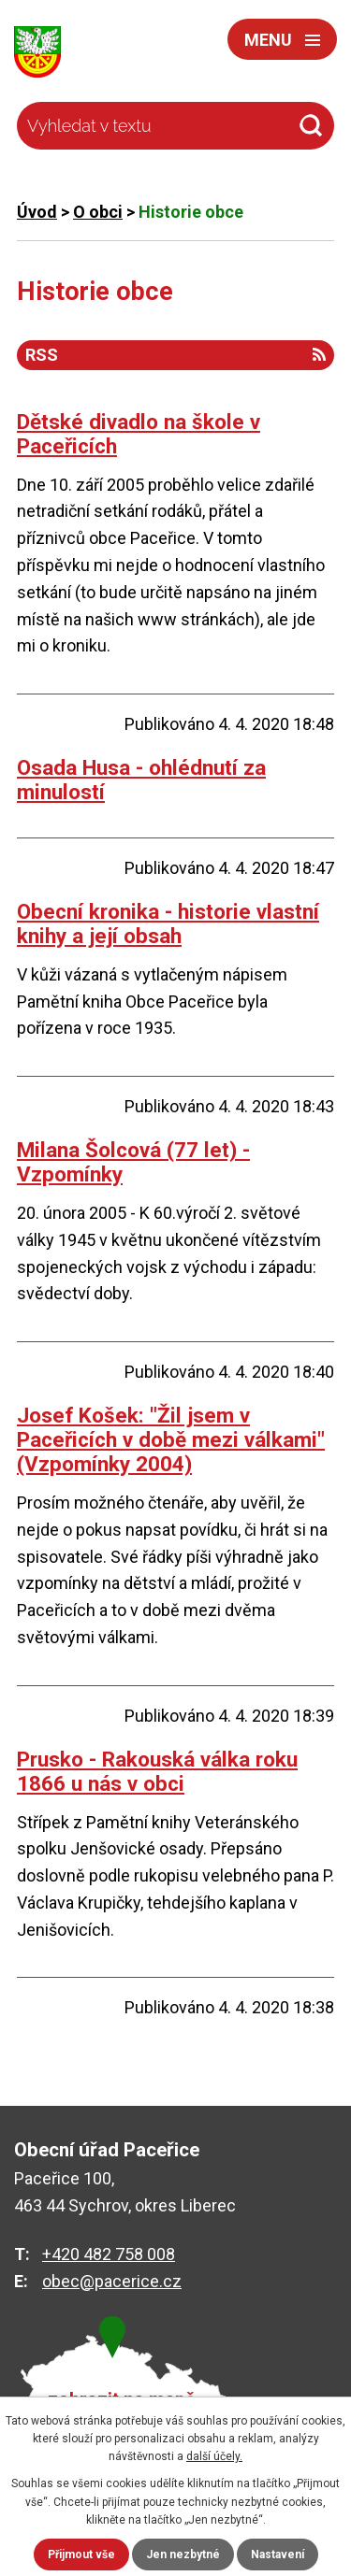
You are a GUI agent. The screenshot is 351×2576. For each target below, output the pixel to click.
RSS (175, 355)
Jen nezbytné (183, 2554)
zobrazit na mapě (122, 2400)
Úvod (37, 212)
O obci (98, 212)
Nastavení (277, 2554)
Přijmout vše (81, 2554)
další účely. (214, 2456)
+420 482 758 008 (108, 2254)
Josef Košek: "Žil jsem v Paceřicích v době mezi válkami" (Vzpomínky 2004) (171, 1439)
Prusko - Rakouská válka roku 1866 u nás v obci (157, 1771)
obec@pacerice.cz (112, 2281)
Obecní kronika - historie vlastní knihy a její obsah (168, 923)
